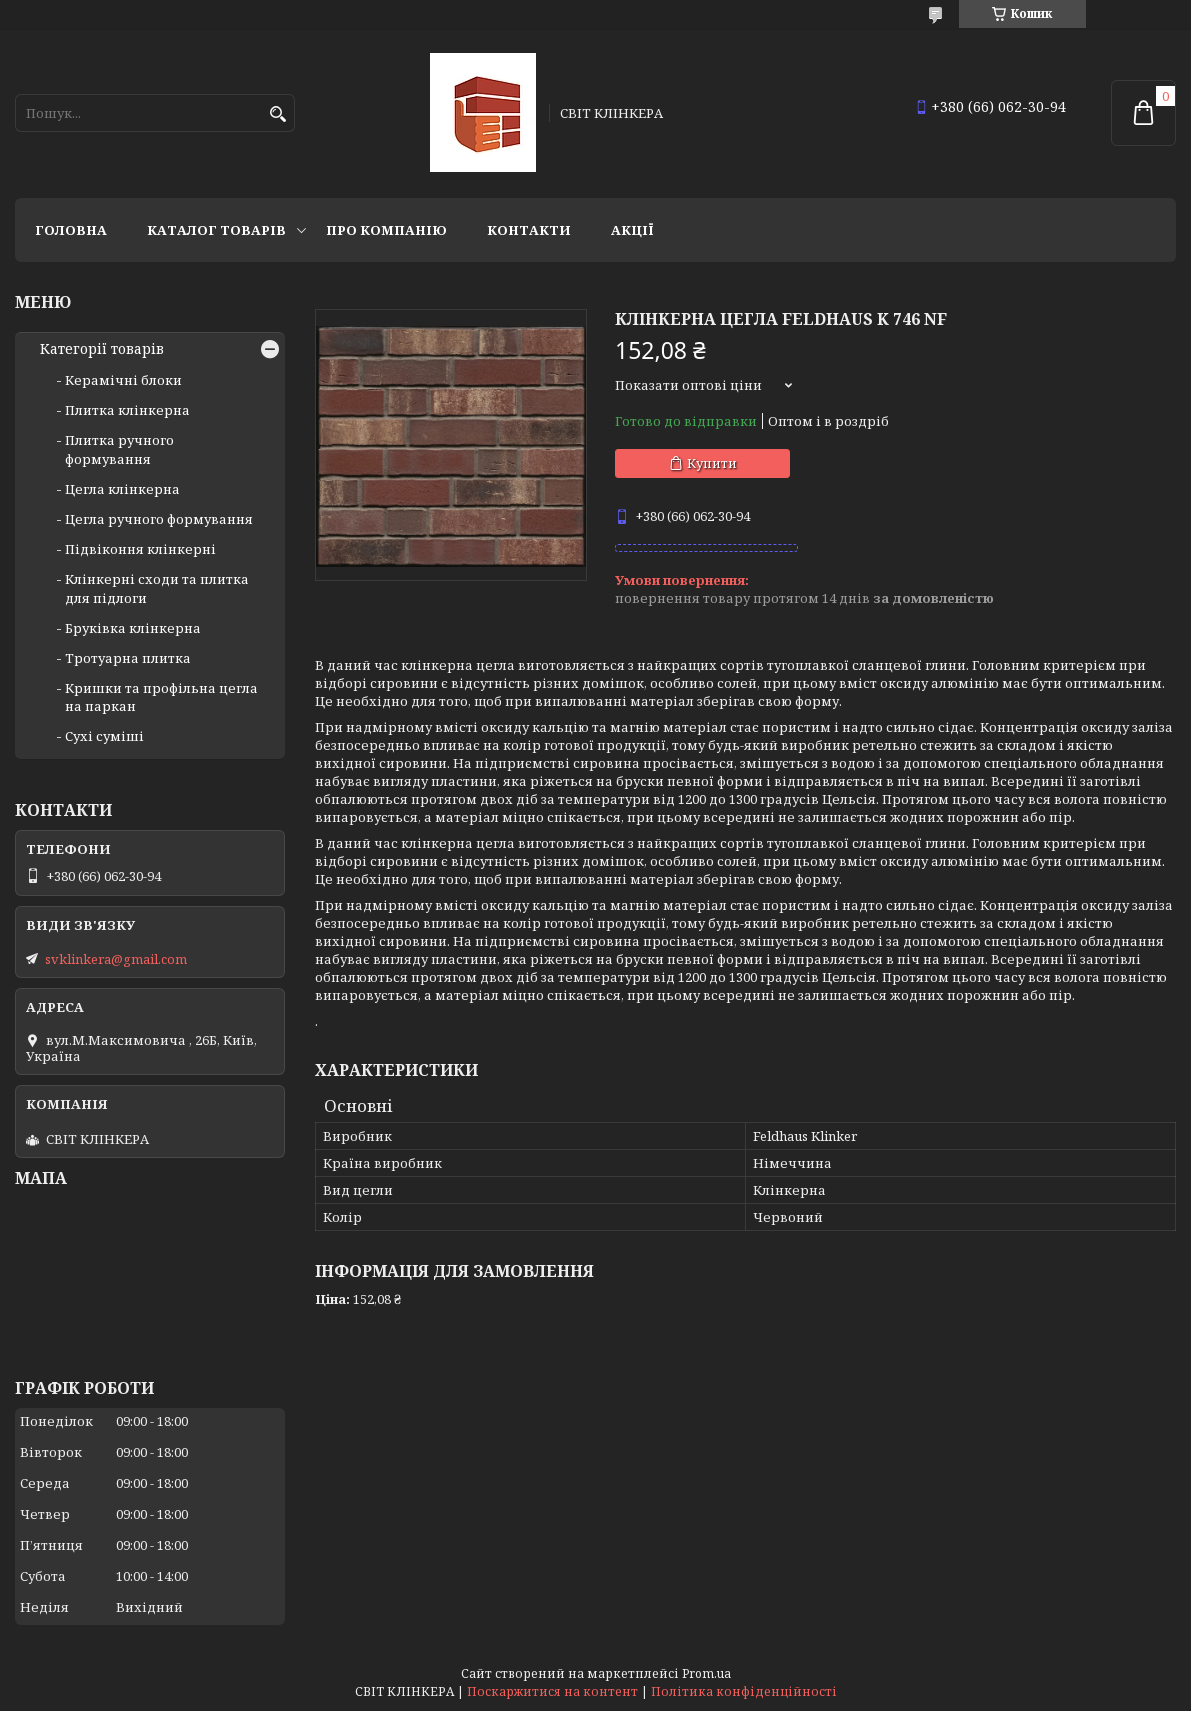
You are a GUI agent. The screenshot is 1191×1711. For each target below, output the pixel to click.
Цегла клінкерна (122, 489)
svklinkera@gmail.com (116, 959)
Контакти (529, 230)
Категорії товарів (102, 349)
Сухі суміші (104, 736)
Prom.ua (706, 1673)
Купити (712, 463)
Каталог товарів (216, 230)
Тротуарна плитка (128, 658)
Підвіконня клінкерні (140, 549)
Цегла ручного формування (159, 519)
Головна (71, 230)
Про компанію (386, 230)
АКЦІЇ (632, 230)
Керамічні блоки (123, 380)
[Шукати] (277, 114)
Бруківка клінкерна (133, 628)
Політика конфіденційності (744, 1691)
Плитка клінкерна (127, 410)
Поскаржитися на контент (552, 1691)
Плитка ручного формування (119, 449)
